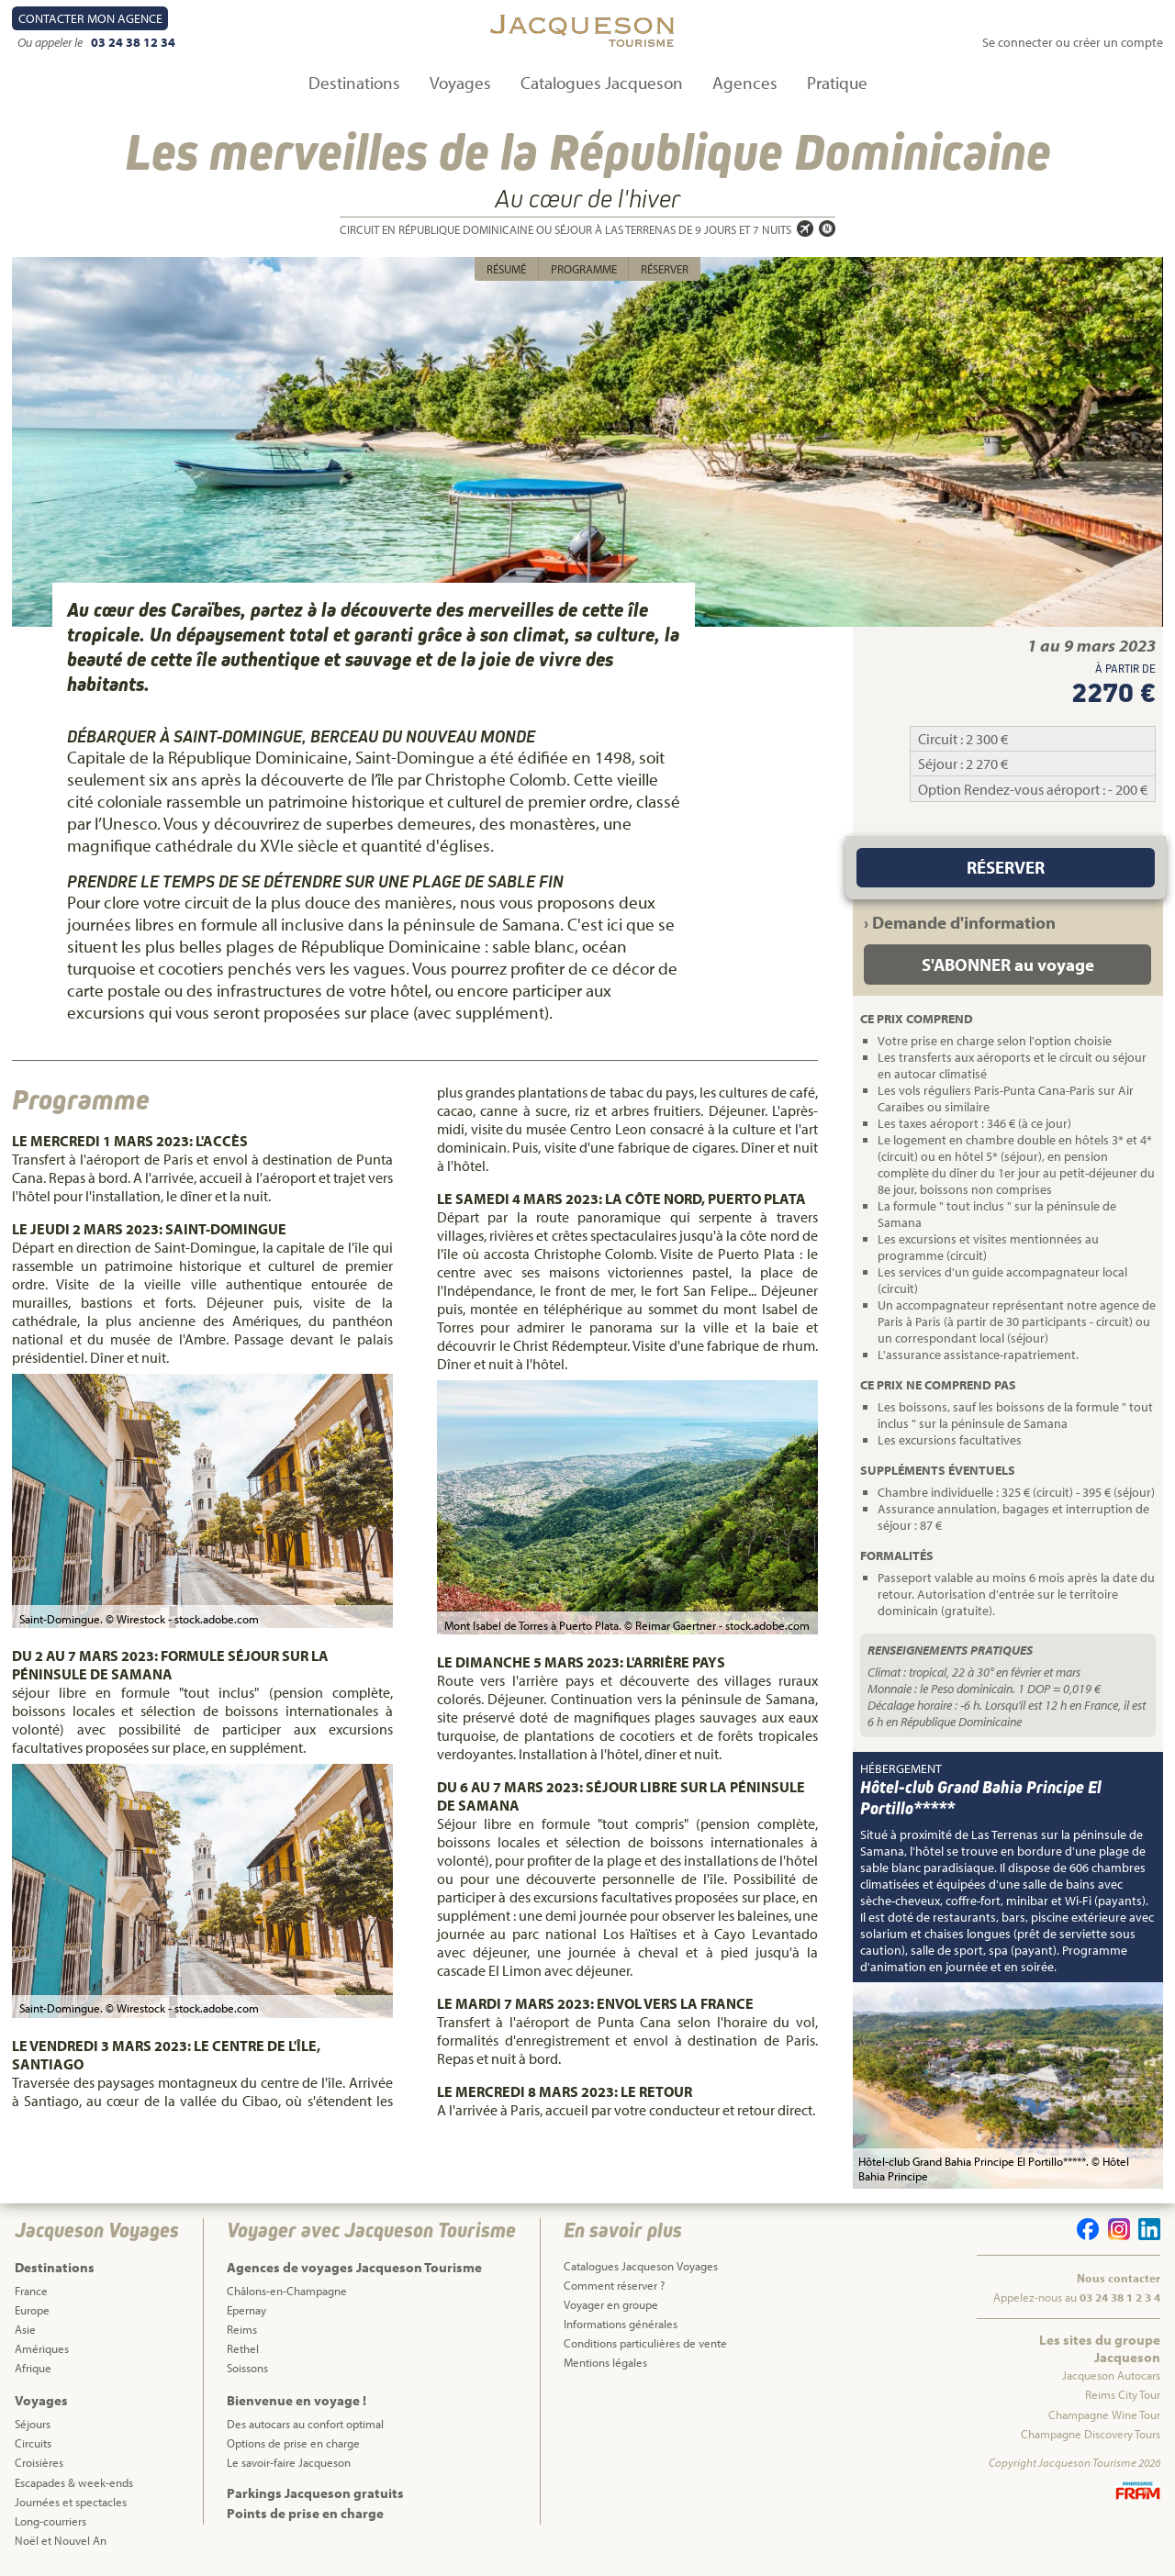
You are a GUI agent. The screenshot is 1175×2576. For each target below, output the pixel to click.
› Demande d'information (960, 922)
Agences (745, 83)
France (31, 2290)
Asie (25, 2329)
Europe (32, 2310)
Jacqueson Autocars (1111, 2375)
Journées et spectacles (71, 2501)
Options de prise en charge (293, 2443)
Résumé (506, 269)
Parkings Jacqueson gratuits (315, 2493)
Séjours (32, 2423)
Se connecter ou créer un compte (1072, 42)
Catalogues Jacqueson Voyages (641, 2265)
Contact (90, 18)
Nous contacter (1118, 2277)
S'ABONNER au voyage (1008, 964)
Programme (584, 269)
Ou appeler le (51, 42)
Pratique (837, 83)
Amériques (42, 2348)
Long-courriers (50, 2521)
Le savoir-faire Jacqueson (289, 2462)
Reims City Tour (1122, 2394)
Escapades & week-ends (74, 2482)
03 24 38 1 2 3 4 (1120, 2297)
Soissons (247, 2367)
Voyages (460, 83)
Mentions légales (605, 2362)
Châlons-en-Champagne (287, 2290)
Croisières (39, 2462)
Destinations (354, 83)
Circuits (33, 2443)
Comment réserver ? (614, 2285)
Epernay (246, 2310)
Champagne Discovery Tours (1090, 2433)
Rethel (243, 2348)
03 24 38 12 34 (133, 42)
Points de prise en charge (305, 2513)
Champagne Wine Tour (1104, 2414)
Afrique (33, 2367)
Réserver (664, 269)
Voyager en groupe (611, 2304)
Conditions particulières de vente (645, 2343)
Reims (242, 2329)
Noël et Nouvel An (60, 2540)
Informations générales (620, 2323)
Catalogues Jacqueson (601, 83)
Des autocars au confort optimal (305, 2423)
